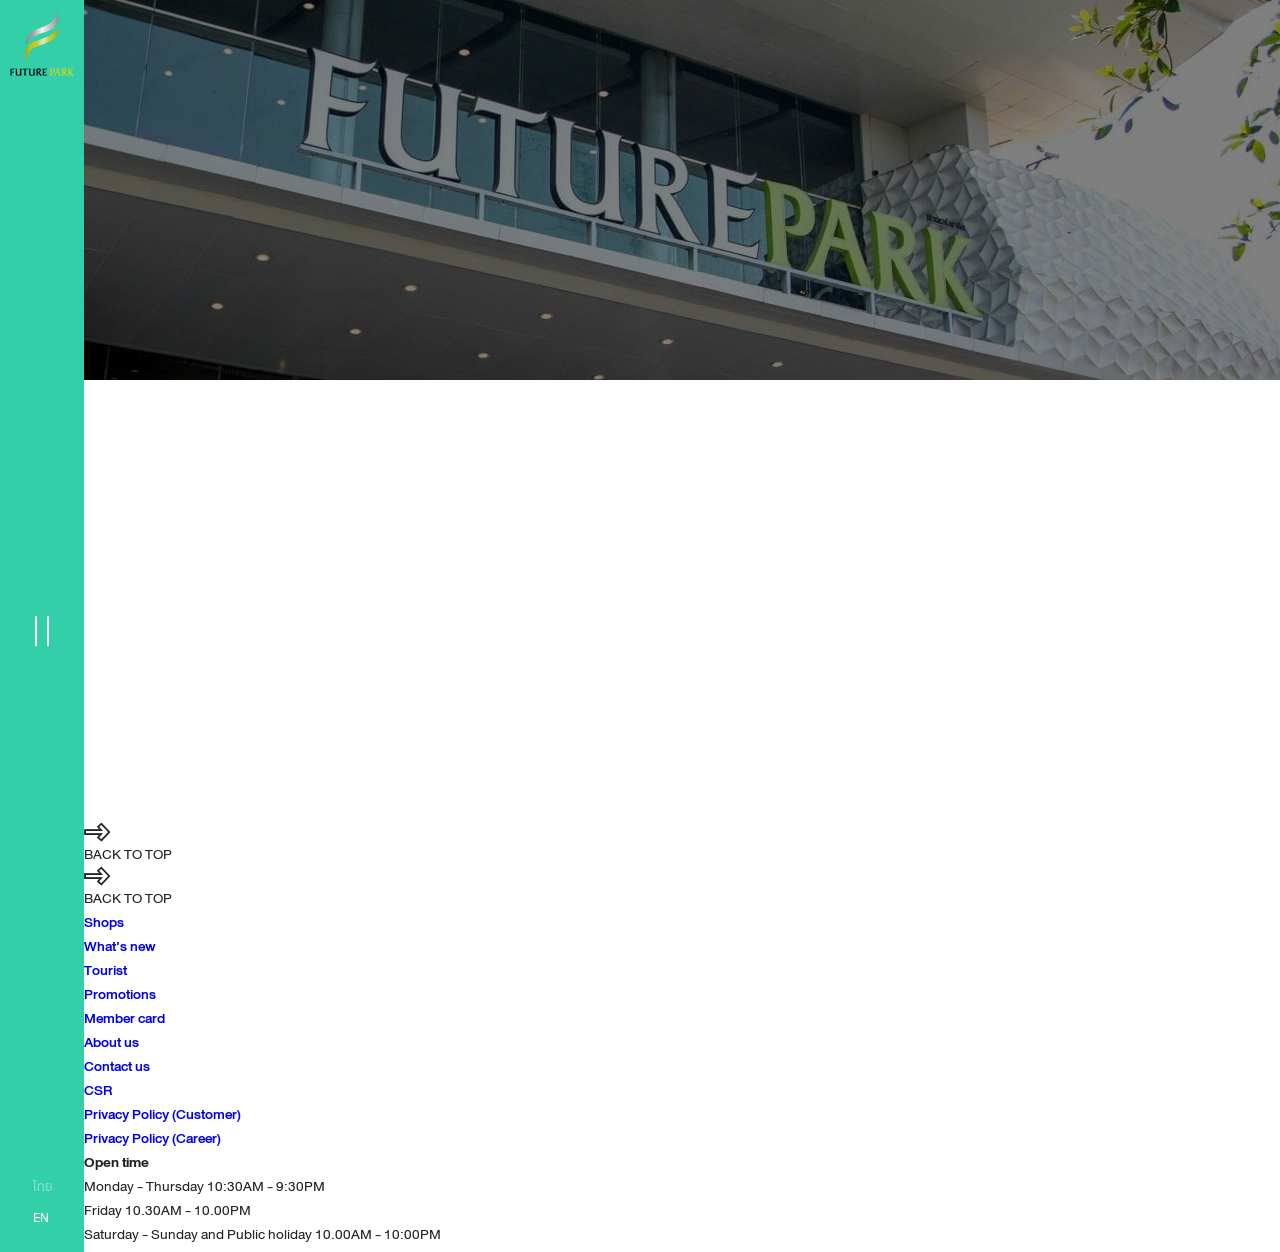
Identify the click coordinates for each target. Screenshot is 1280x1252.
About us (111, 1042)
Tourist (105, 970)
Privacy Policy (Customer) (162, 1114)
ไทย (42, 1187)
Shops (104, 922)
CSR (98, 1090)
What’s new (120, 946)
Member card (124, 1018)
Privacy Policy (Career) (152, 1138)
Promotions (120, 994)
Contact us (117, 1066)
